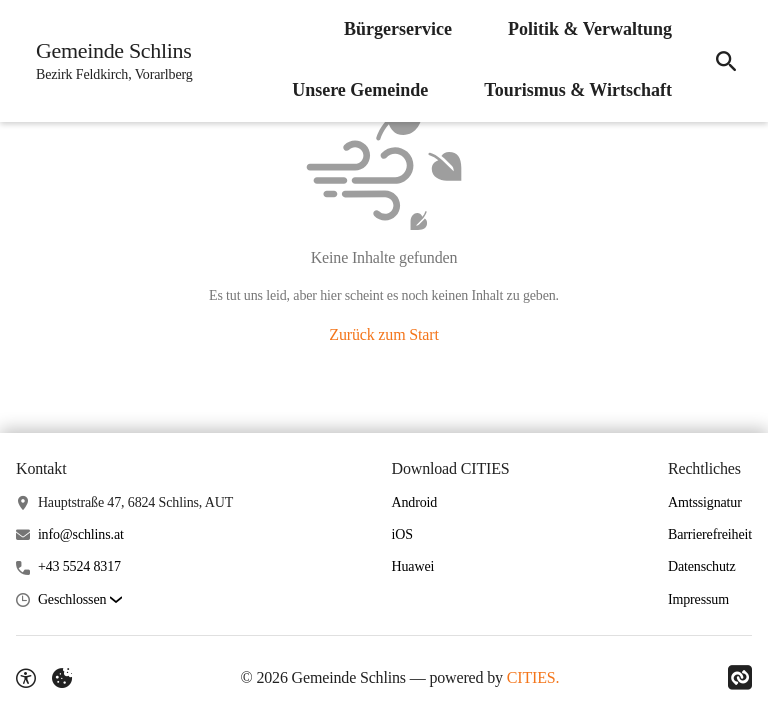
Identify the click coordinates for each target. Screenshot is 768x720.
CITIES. (533, 677)
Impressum (698, 599)
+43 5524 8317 (79, 566)
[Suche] (726, 61)
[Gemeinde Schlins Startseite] (108, 61)
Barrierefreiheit (710, 534)
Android (415, 502)
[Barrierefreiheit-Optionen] (26, 678)
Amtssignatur (705, 502)
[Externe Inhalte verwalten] (62, 678)
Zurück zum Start (383, 334)
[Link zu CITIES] (740, 678)
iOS (402, 534)
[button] (80, 600)
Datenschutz (702, 566)
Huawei (413, 566)
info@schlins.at (81, 534)
